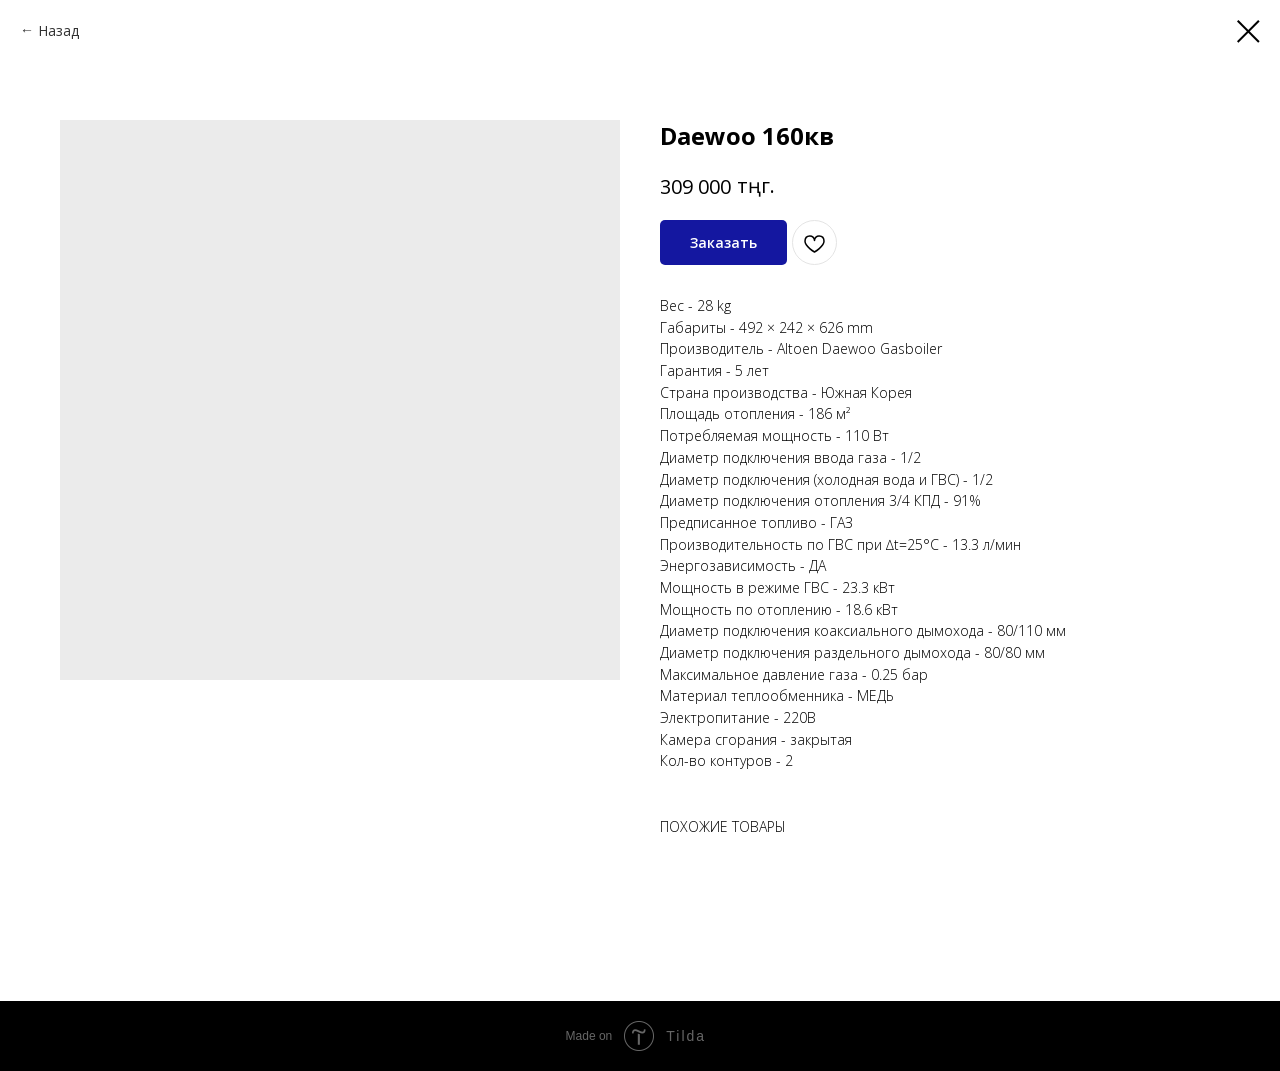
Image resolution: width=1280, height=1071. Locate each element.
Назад (58, 30)
